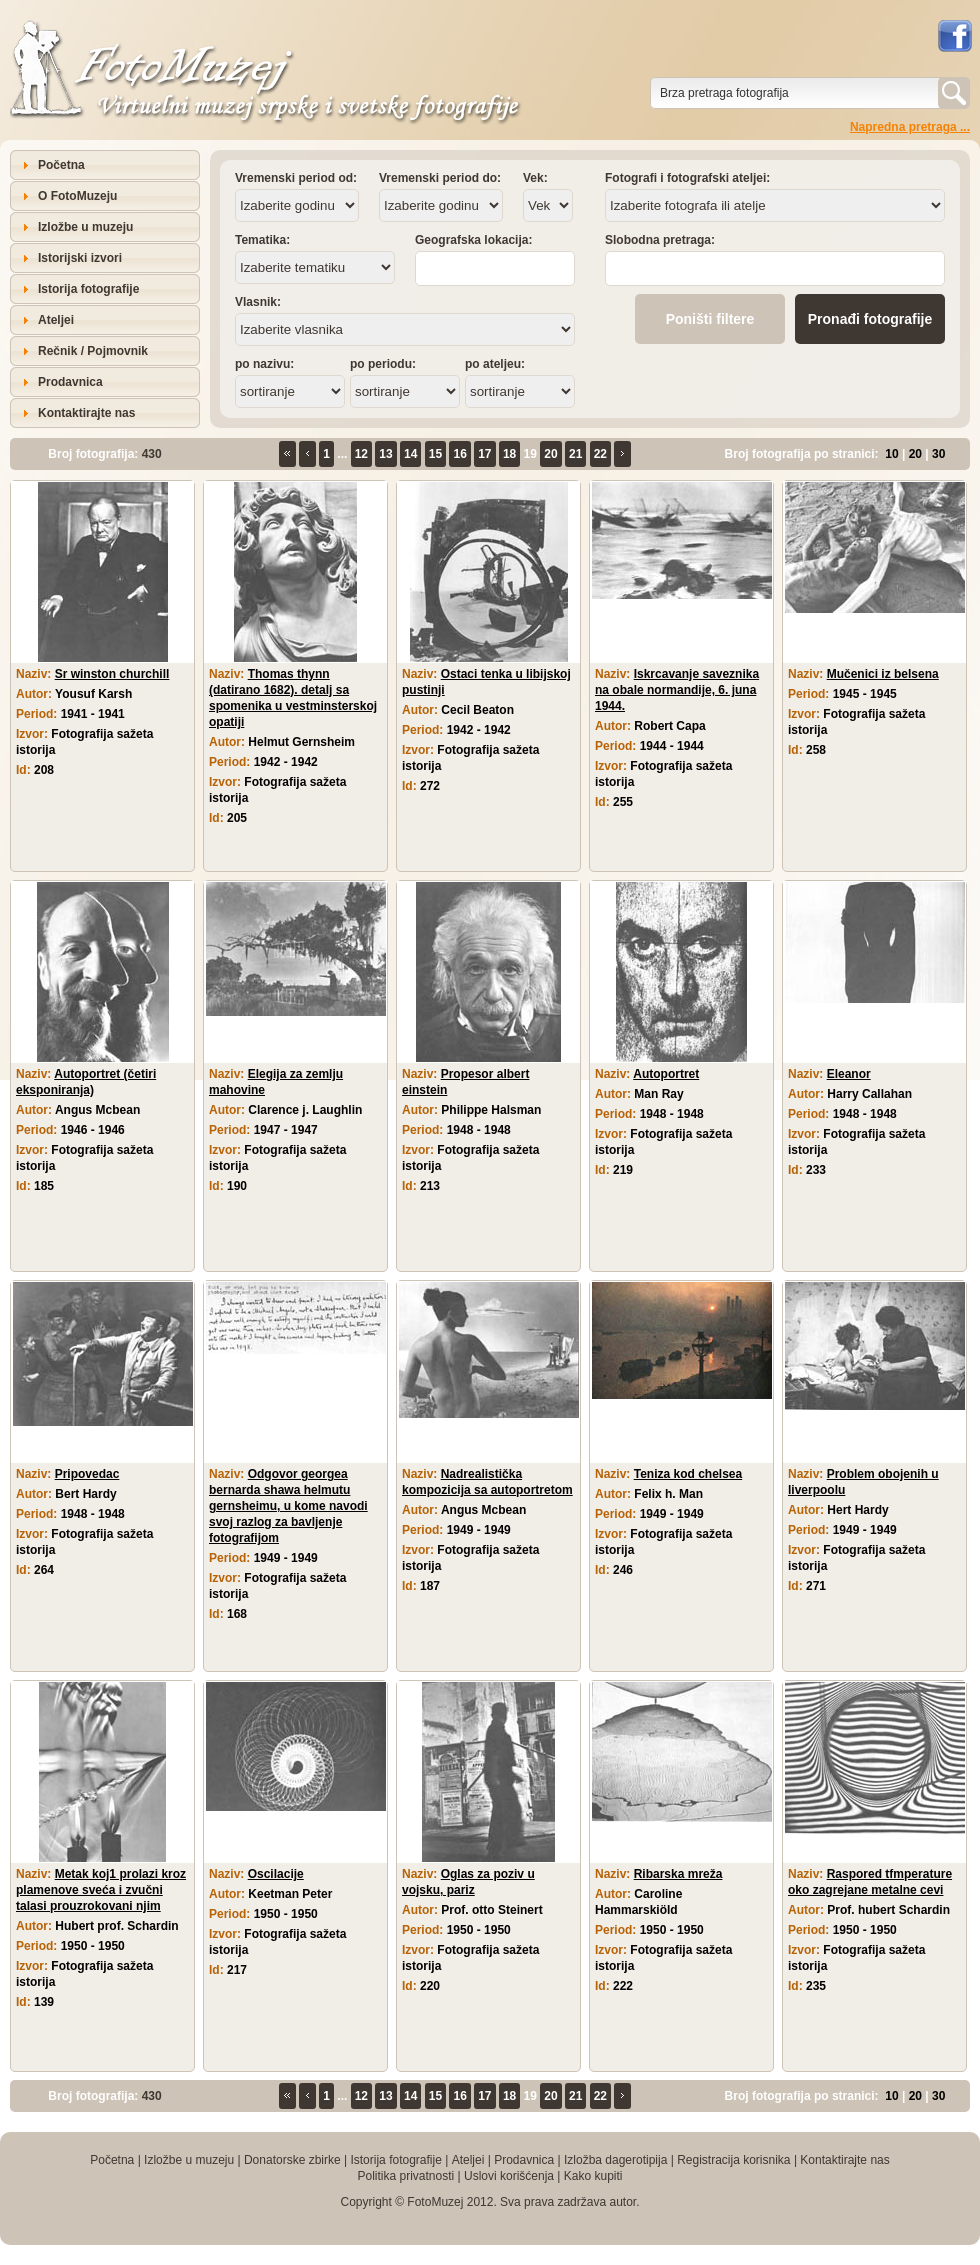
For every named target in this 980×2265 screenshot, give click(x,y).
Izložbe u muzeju (85, 227)
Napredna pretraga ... (910, 127)
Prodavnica (70, 382)
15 (435, 454)
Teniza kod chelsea (688, 1474)
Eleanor (849, 1074)
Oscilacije (276, 1874)
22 (600, 454)
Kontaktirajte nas (86, 413)
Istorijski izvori (80, 258)
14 (410, 454)
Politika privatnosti (405, 2176)
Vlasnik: (258, 302)
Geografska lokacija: (473, 240)
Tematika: (262, 240)
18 (509, 454)
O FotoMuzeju (77, 196)
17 (484, 454)
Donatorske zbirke (292, 2160)
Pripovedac (87, 1474)
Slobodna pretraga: (660, 240)
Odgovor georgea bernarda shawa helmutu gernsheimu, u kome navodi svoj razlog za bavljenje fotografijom (288, 1506)
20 (550, 454)
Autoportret (666, 1074)
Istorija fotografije (88, 289)
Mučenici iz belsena (883, 674)
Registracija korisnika (733, 2160)
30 (938, 454)
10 (891, 454)
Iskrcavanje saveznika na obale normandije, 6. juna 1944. (677, 690)
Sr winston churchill (112, 674)
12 (361, 454)
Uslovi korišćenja (509, 2176)
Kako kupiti (593, 2176)
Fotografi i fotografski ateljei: (687, 178)
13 (385, 454)
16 (459, 454)
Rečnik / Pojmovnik (93, 351)
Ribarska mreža (678, 1874)
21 (575, 454)
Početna (61, 165)
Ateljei (56, 320)
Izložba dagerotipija (615, 2160)
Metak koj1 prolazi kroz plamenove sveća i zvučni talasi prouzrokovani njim (101, 1890)
